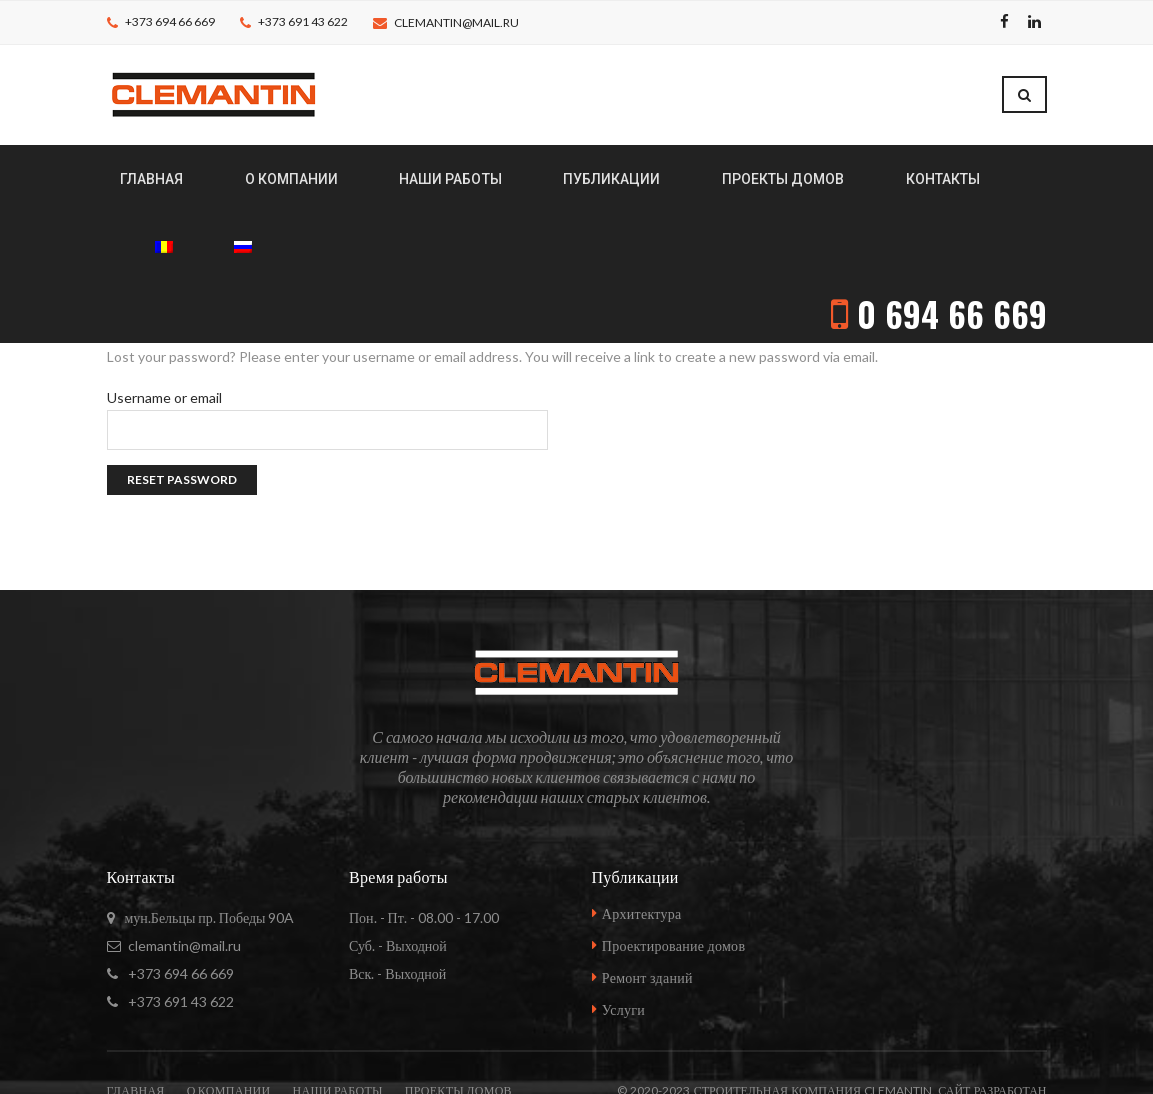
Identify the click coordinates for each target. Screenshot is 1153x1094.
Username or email (164, 320)
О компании (229, 1012)
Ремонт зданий (647, 899)
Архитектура (642, 835)
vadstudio (1010, 1054)
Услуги (623, 931)
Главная (136, 1012)
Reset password (182, 401)
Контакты (161, 1054)
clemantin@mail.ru (456, 22)
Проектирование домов (674, 867)
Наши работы (337, 1012)
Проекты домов (458, 1012)
